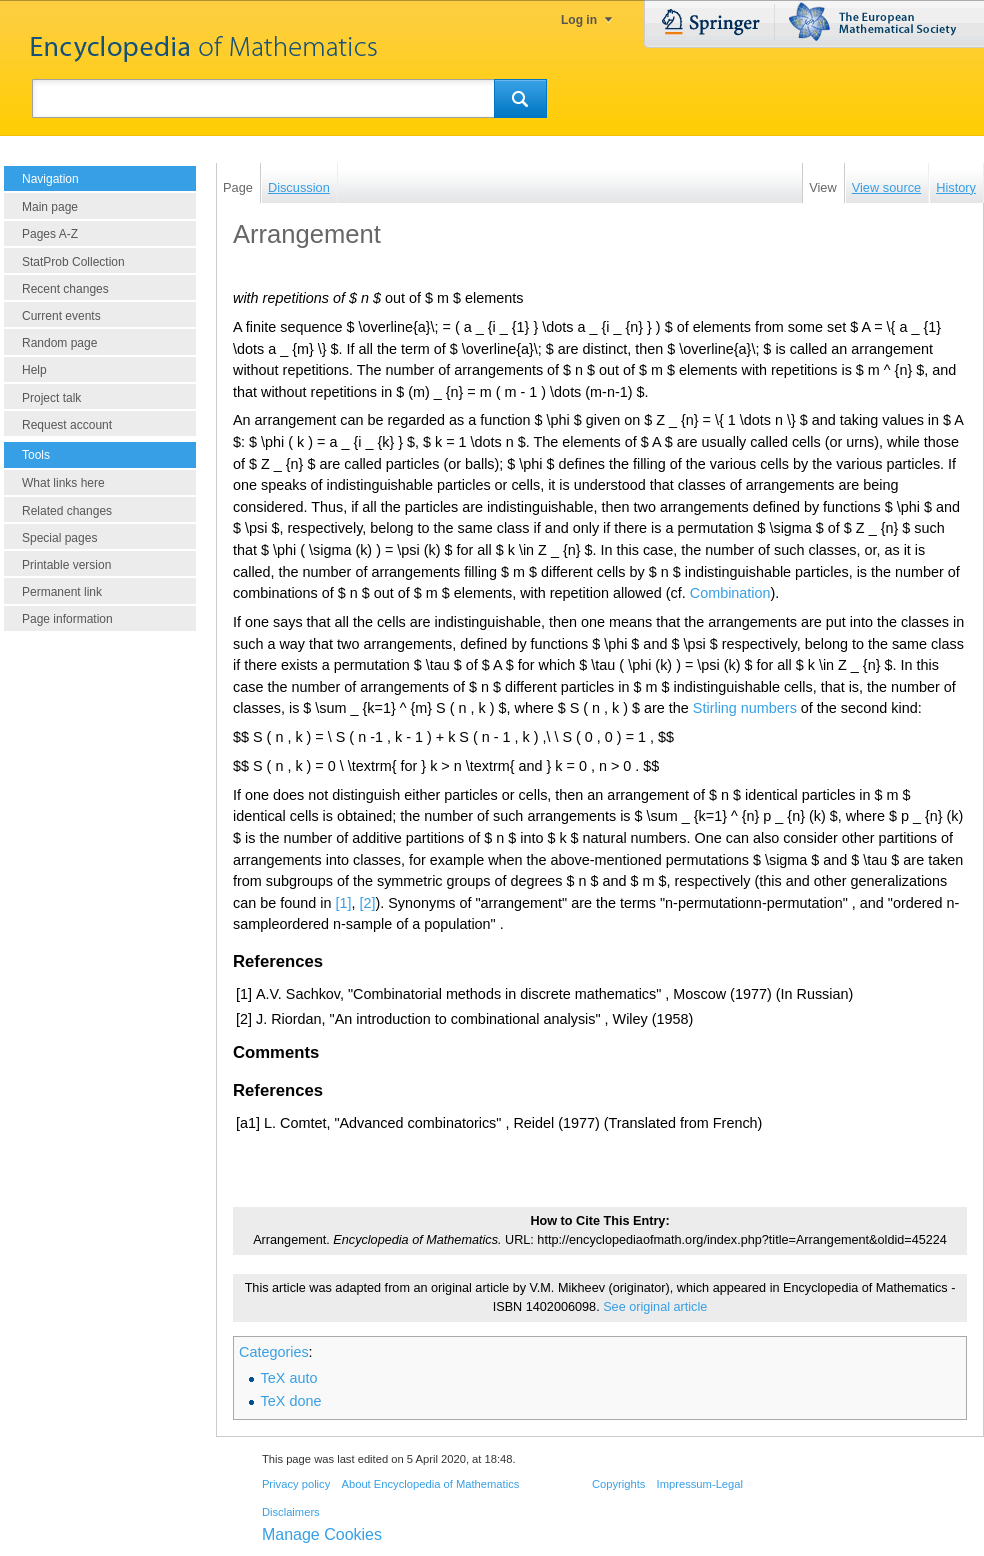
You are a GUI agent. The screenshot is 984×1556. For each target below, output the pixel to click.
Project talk (51, 398)
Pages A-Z (50, 234)
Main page (50, 207)
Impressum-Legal (700, 1484)
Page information (67, 619)
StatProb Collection (73, 262)
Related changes (67, 511)
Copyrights (618, 1484)
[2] (367, 903)
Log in (579, 20)
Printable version (66, 565)
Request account (67, 425)
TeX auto (289, 1378)
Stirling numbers (745, 708)
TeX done (291, 1401)
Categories (274, 1352)
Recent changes (65, 289)
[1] (343, 903)
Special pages (59, 538)
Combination (730, 593)
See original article (655, 1307)
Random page (59, 343)
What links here (63, 483)
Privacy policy (296, 1484)
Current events (61, 316)
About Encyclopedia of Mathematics (430, 1484)
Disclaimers (291, 1512)
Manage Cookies (322, 1534)
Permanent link (62, 592)
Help (34, 370)
